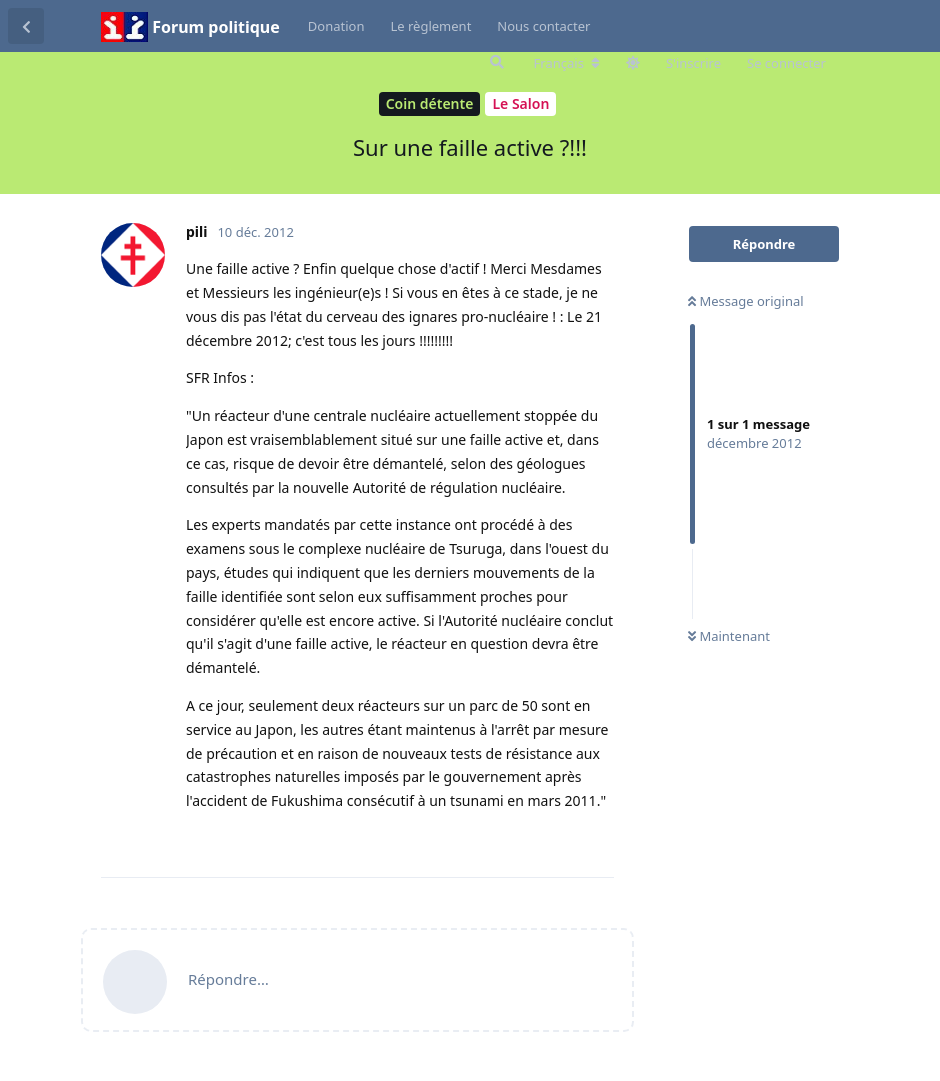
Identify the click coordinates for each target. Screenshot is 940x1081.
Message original (746, 301)
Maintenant (729, 636)
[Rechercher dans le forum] (495, 62)
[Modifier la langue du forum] (567, 63)
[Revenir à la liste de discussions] (26, 26)
